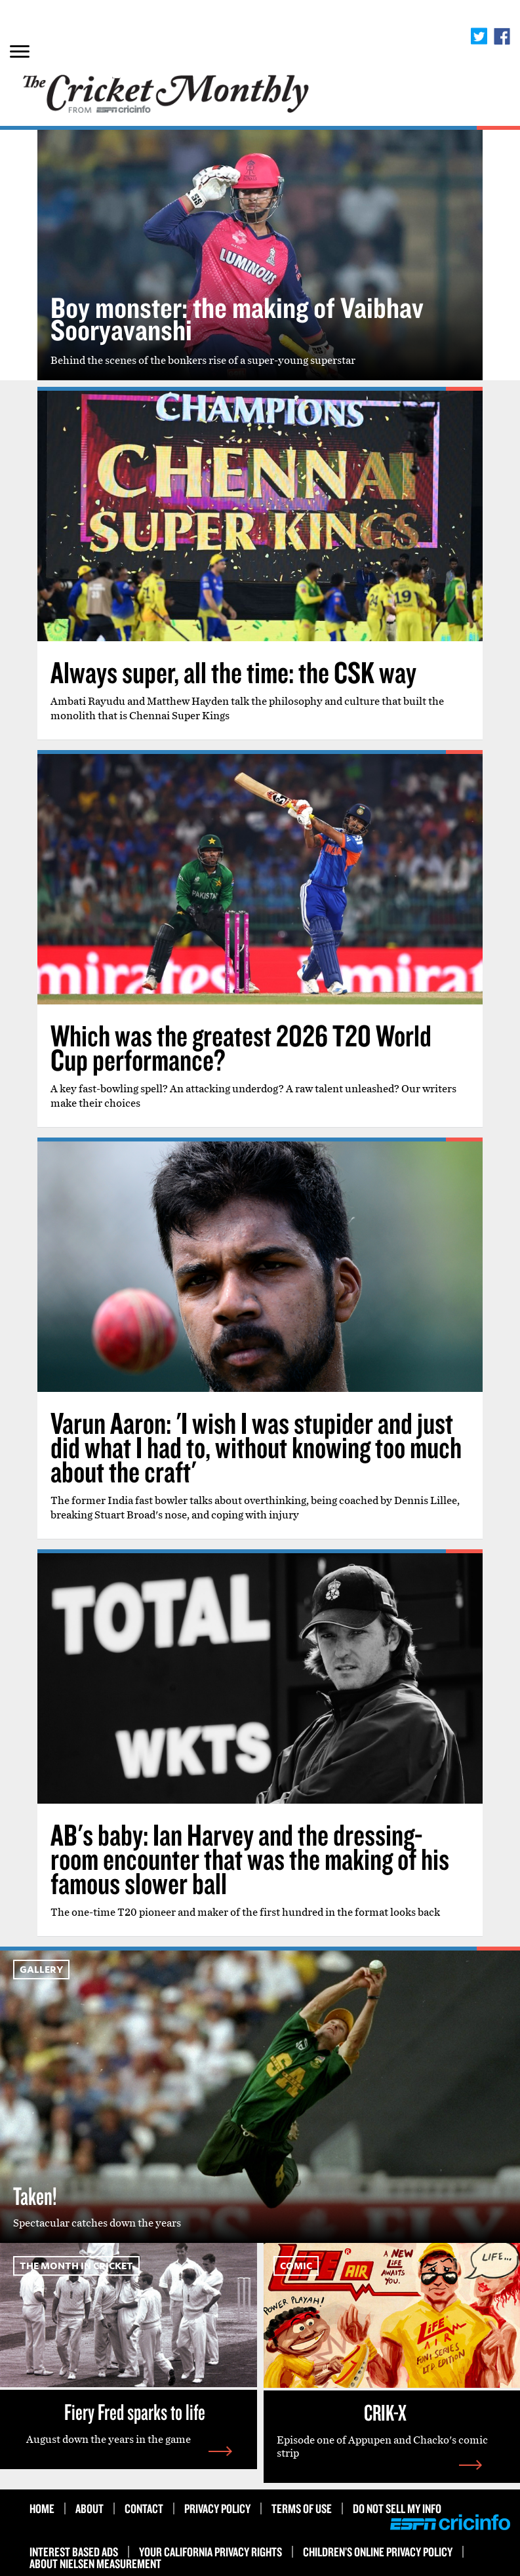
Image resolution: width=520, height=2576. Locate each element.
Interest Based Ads (74, 2552)
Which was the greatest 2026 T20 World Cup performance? (240, 1047)
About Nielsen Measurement (95, 2563)
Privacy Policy (217, 2508)
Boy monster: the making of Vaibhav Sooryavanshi (237, 318)
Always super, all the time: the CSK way (233, 672)
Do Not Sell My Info (397, 2508)
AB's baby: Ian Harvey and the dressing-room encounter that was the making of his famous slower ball (249, 1858)
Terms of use (301, 2508)
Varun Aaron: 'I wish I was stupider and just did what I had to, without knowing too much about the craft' (256, 1447)
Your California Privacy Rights (210, 2552)
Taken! (35, 2195)
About (89, 2508)
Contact (144, 2508)
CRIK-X (385, 2412)
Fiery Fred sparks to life (134, 2411)
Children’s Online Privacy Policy (377, 2552)
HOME (42, 2508)
